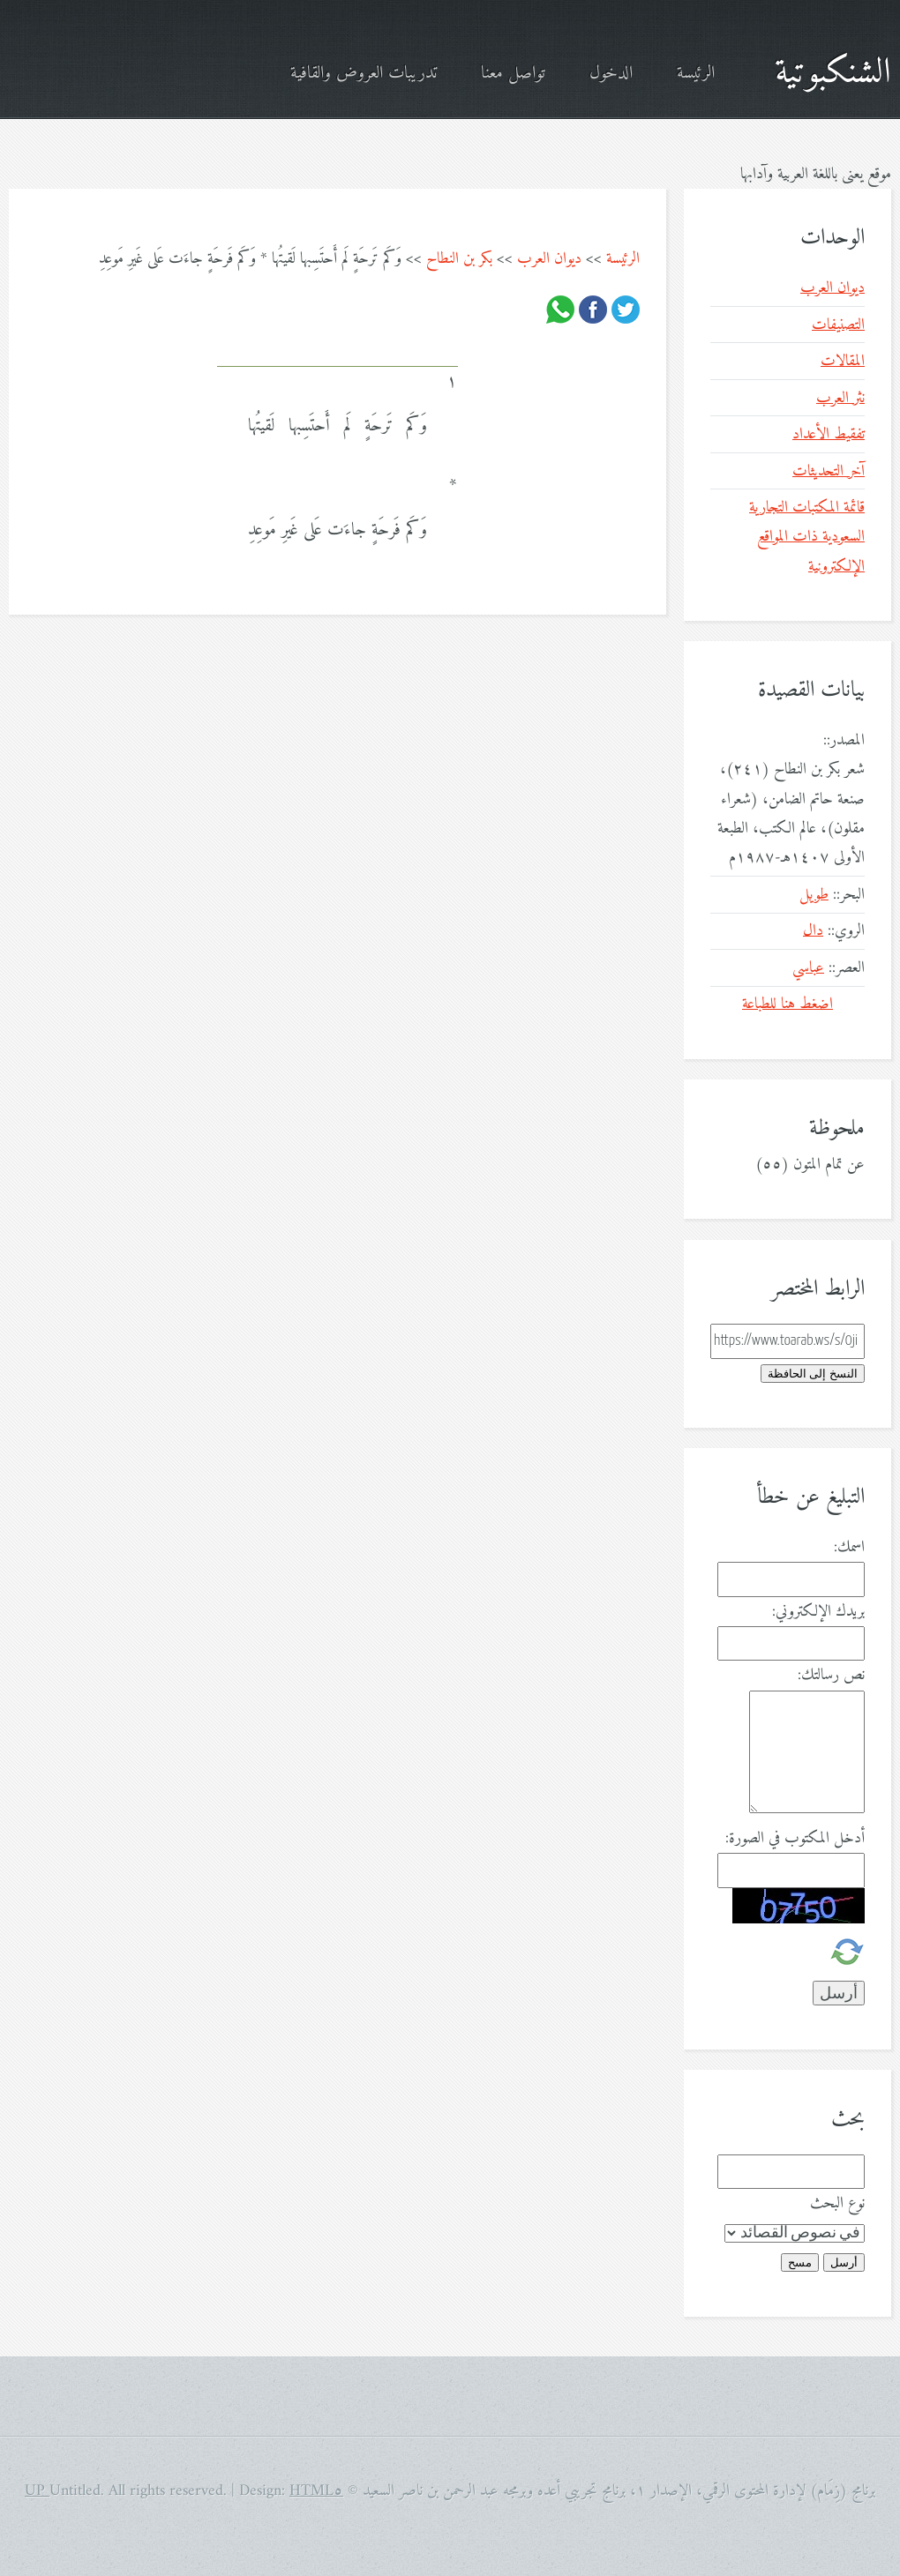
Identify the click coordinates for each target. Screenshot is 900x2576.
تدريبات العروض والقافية (363, 73)
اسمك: (849, 1547)
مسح (800, 2262)
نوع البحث (837, 2203)
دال (813, 931)
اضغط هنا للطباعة (787, 1004)
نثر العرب (840, 398)
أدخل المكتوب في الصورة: (795, 1838)
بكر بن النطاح (459, 259)
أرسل (844, 2262)
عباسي (808, 968)
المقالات (843, 361)
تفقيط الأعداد (828, 434)
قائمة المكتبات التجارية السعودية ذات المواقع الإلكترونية (807, 537)
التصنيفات (838, 325)
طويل (814, 894)
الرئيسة (696, 73)
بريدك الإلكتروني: (818, 1611)
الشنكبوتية (833, 73)
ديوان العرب (549, 259)
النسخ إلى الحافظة (813, 1373)
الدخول (611, 73)
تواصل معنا (513, 73)
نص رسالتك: (831, 1675)
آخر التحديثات (828, 471)
